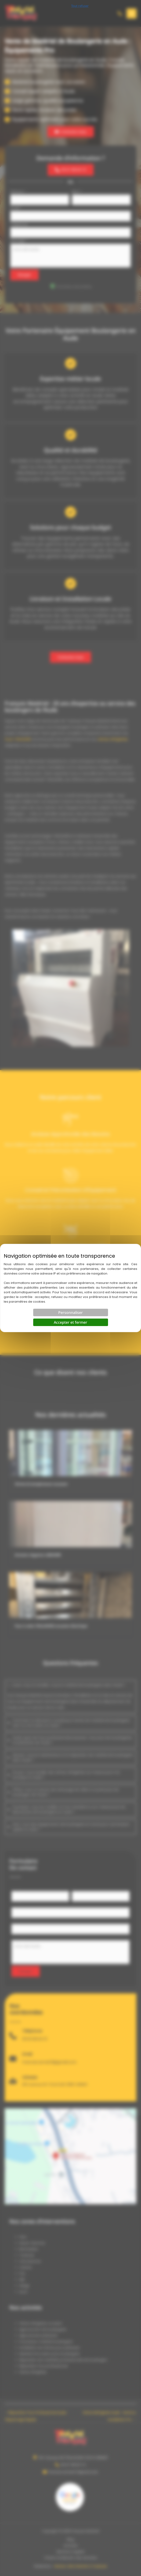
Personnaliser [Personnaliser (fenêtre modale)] (70, 1312)
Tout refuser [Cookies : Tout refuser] (80, 6)
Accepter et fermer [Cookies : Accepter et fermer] (70, 1322)
